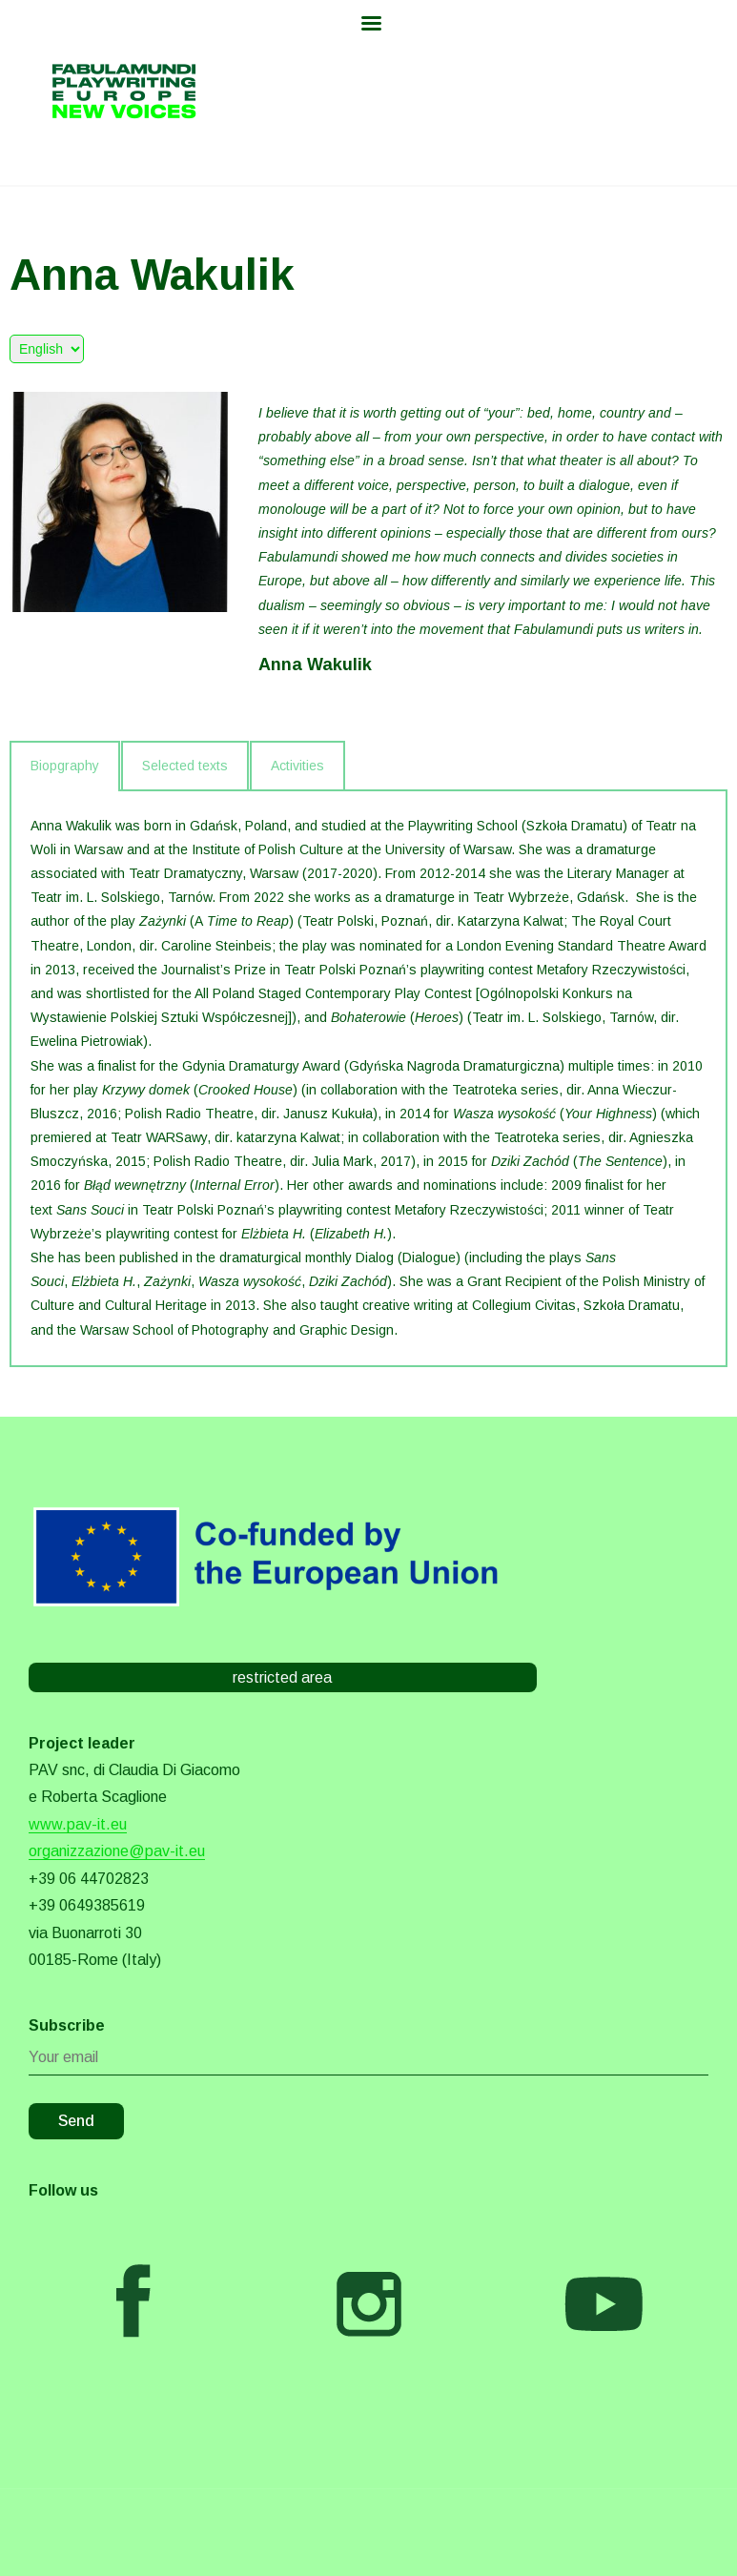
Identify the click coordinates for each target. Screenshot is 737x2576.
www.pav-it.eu (78, 1824)
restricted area (282, 1677)
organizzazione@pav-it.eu (117, 1851)
